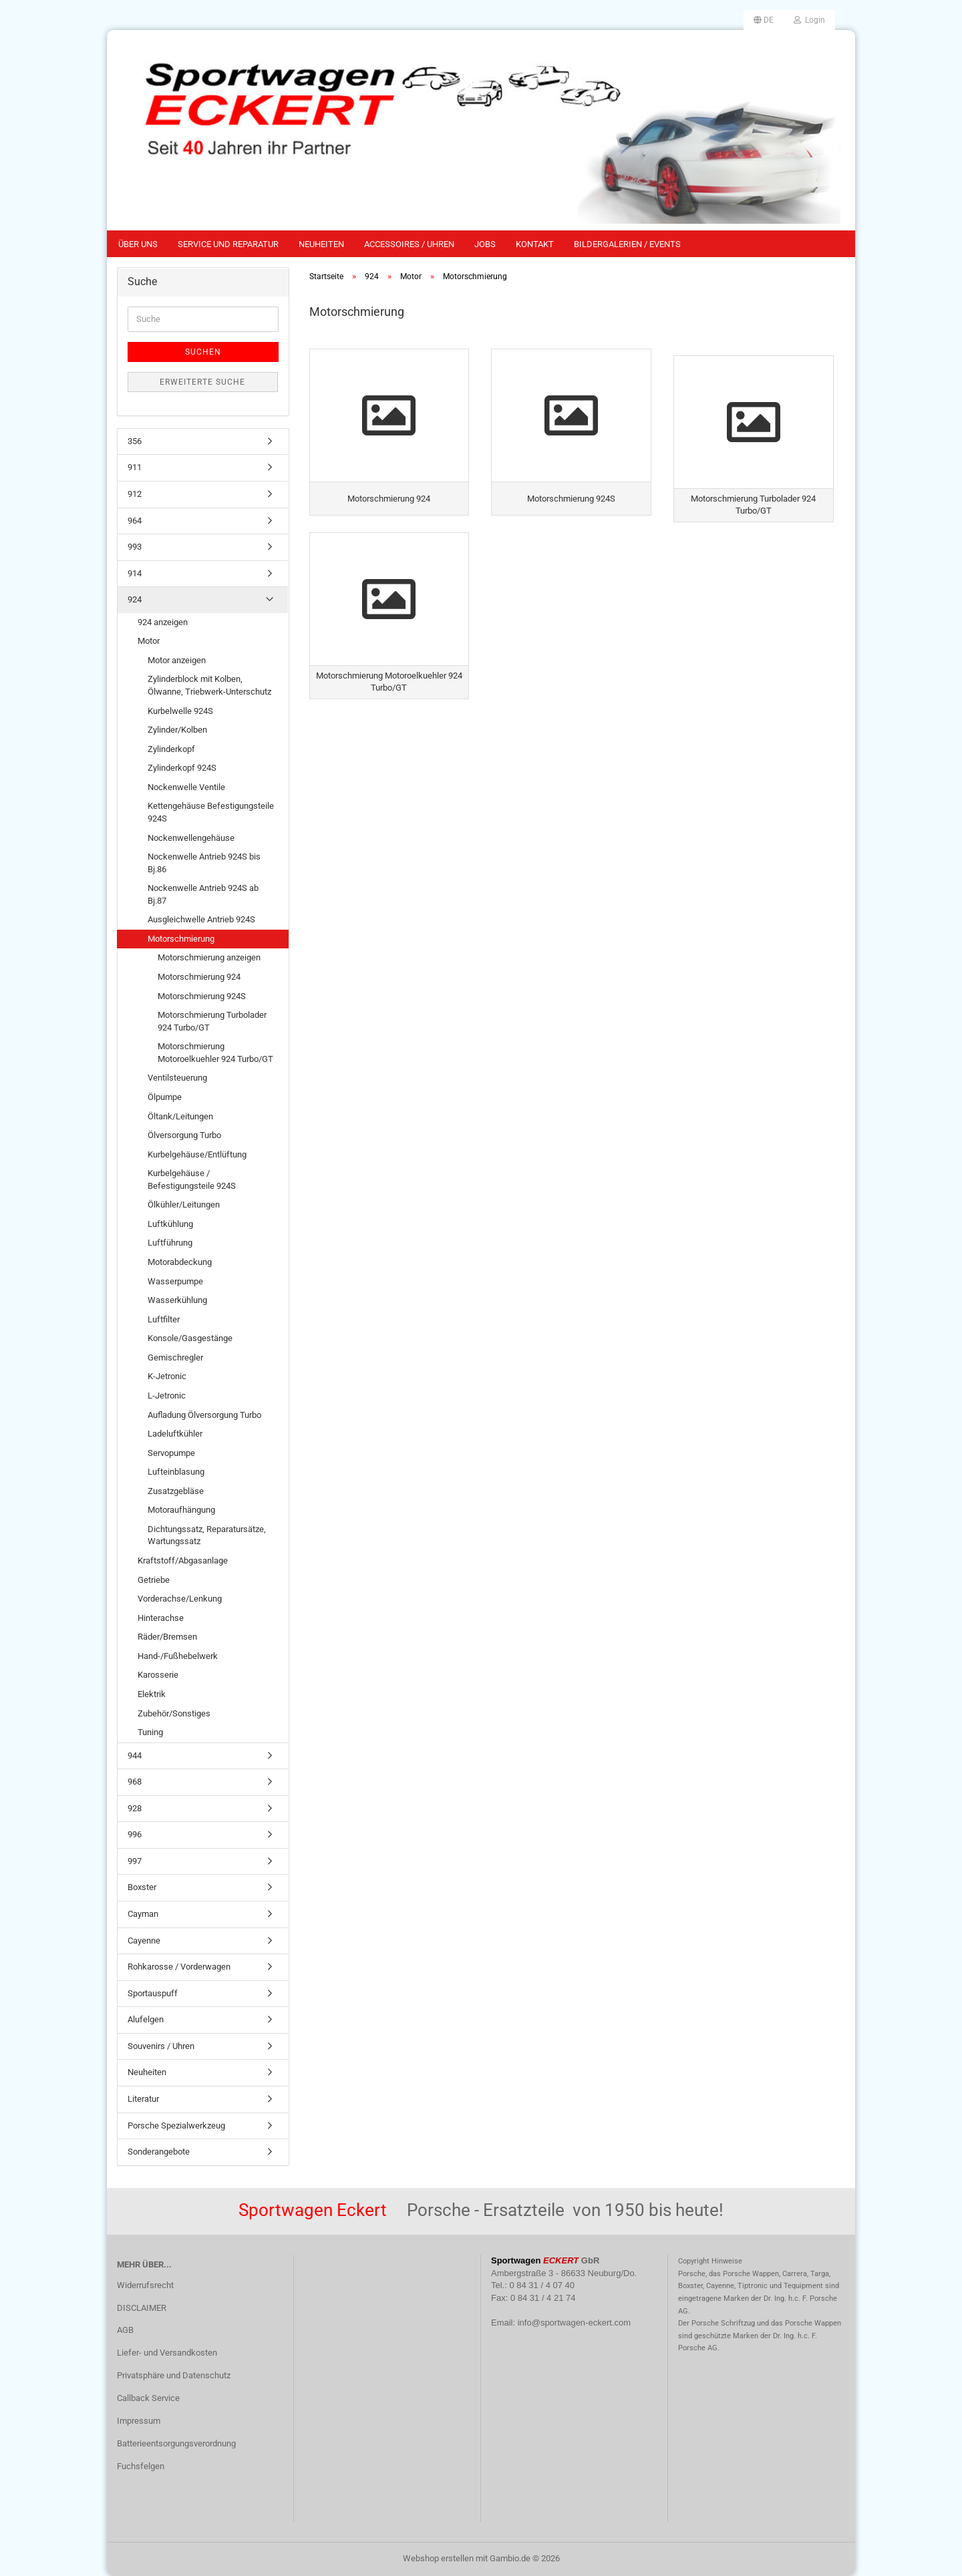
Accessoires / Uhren (409, 244)
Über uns (138, 244)
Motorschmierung (181, 939)
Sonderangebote (159, 2152)
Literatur (143, 2099)
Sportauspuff (153, 1993)
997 (135, 1861)
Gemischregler (175, 1357)
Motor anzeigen (177, 660)
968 (135, 1782)
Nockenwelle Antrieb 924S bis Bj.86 (204, 863)
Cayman (143, 1914)
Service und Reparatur (228, 244)
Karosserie (158, 1675)
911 (135, 467)
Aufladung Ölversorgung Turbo (204, 1415)
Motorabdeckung (180, 1262)
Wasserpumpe (175, 1281)
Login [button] (809, 20)
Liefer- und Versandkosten (167, 2353)
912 (135, 494)
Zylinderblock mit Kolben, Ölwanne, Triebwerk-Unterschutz (209, 685)
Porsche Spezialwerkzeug (176, 2126)
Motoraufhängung (181, 1510)
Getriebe (154, 1580)
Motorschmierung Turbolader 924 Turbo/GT (212, 1021)
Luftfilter (164, 1319)
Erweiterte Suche (202, 382)
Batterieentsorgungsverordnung (176, 2443)
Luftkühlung (170, 1224)
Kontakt (535, 244)
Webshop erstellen (438, 2558)
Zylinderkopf (171, 749)
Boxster (142, 1887)
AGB (125, 2330)
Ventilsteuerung (177, 1078)
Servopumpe (171, 1453)
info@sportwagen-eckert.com (574, 2323)
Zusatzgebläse (176, 1491)
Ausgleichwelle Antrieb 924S (201, 919)
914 (135, 573)
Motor (149, 641)
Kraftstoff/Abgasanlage (183, 1560)
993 (135, 547)
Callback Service (148, 2398)
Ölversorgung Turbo (184, 1135)
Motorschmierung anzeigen (209, 957)
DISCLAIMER (141, 2308)
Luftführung (170, 1243)
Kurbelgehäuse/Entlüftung (197, 1154)
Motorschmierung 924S (202, 996)
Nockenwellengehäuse (191, 838)
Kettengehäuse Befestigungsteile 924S (211, 812)
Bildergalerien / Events (627, 244)
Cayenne (144, 1941)
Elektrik (152, 1694)
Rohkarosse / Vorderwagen (179, 1967)
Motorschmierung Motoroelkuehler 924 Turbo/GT (215, 1052)
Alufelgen (146, 2019)
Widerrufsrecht (145, 2285)
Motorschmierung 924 (199, 977)
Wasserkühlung (177, 1300)
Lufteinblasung (176, 1472)
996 (135, 1834)
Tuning (150, 1732)
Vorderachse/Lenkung (180, 1599)
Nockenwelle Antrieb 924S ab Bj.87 (203, 894)
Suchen (203, 352)
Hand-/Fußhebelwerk (178, 1656)
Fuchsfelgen (140, 2466)
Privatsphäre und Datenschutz (173, 2375)
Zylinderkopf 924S (182, 768)
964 (135, 521)
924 (135, 599)
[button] (764, 20)
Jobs (485, 244)
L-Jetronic (167, 1396)
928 (135, 1808)
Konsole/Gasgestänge (190, 1338)
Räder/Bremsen (167, 1637)
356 (135, 441)
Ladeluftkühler (175, 1434)
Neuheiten (321, 244)
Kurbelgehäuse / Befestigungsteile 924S (192, 1179)
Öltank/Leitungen (180, 1116)
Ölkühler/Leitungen (184, 1205)
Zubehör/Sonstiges (174, 1713)
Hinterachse (161, 1618)
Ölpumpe (165, 1097)
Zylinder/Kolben (177, 730)
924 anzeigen (163, 622)
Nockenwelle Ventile (186, 787)
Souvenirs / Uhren (161, 2046)
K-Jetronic (167, 1376)
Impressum (138, 2421)
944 (135, 1756)
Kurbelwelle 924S (180, 711)
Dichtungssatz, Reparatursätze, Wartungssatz (207, 1535)
